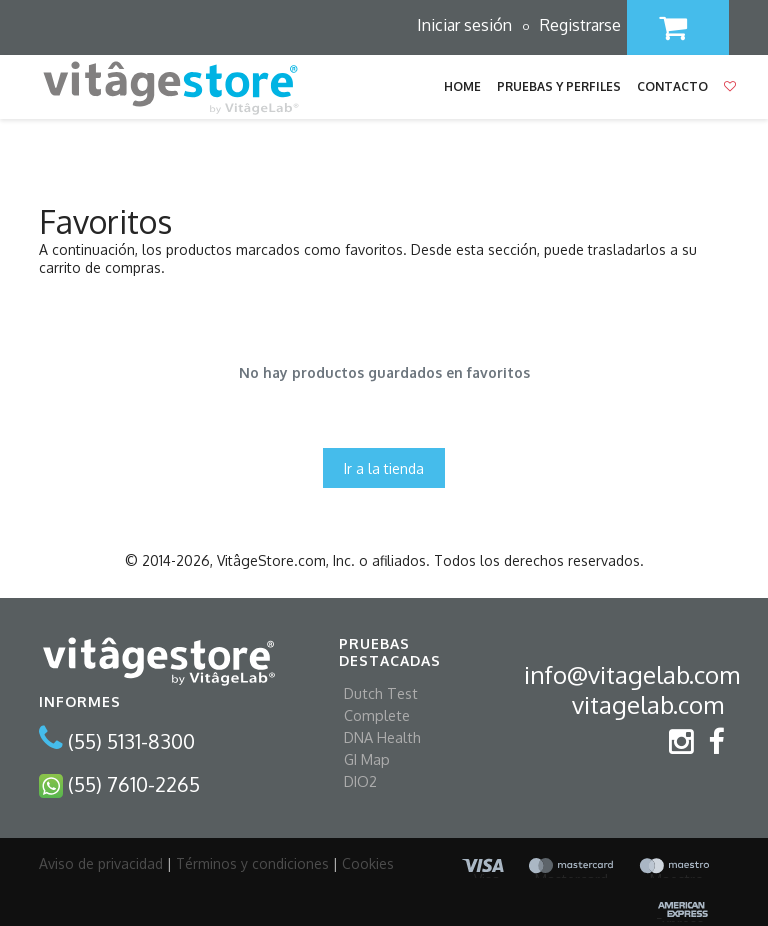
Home (462, 86)
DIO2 (360, 781)
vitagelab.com (648, 704)
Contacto (672, 86)
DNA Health (382, 737)
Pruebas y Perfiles (559, 86)
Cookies (368, 863)
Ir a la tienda (384, 468)
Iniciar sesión (464, 25)
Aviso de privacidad (101, 863)
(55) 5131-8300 (131, 741)
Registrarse (580, 25)
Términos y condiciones (252, 863)
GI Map (367, 759)
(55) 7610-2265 (134, 783)
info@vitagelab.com (632, 674)
